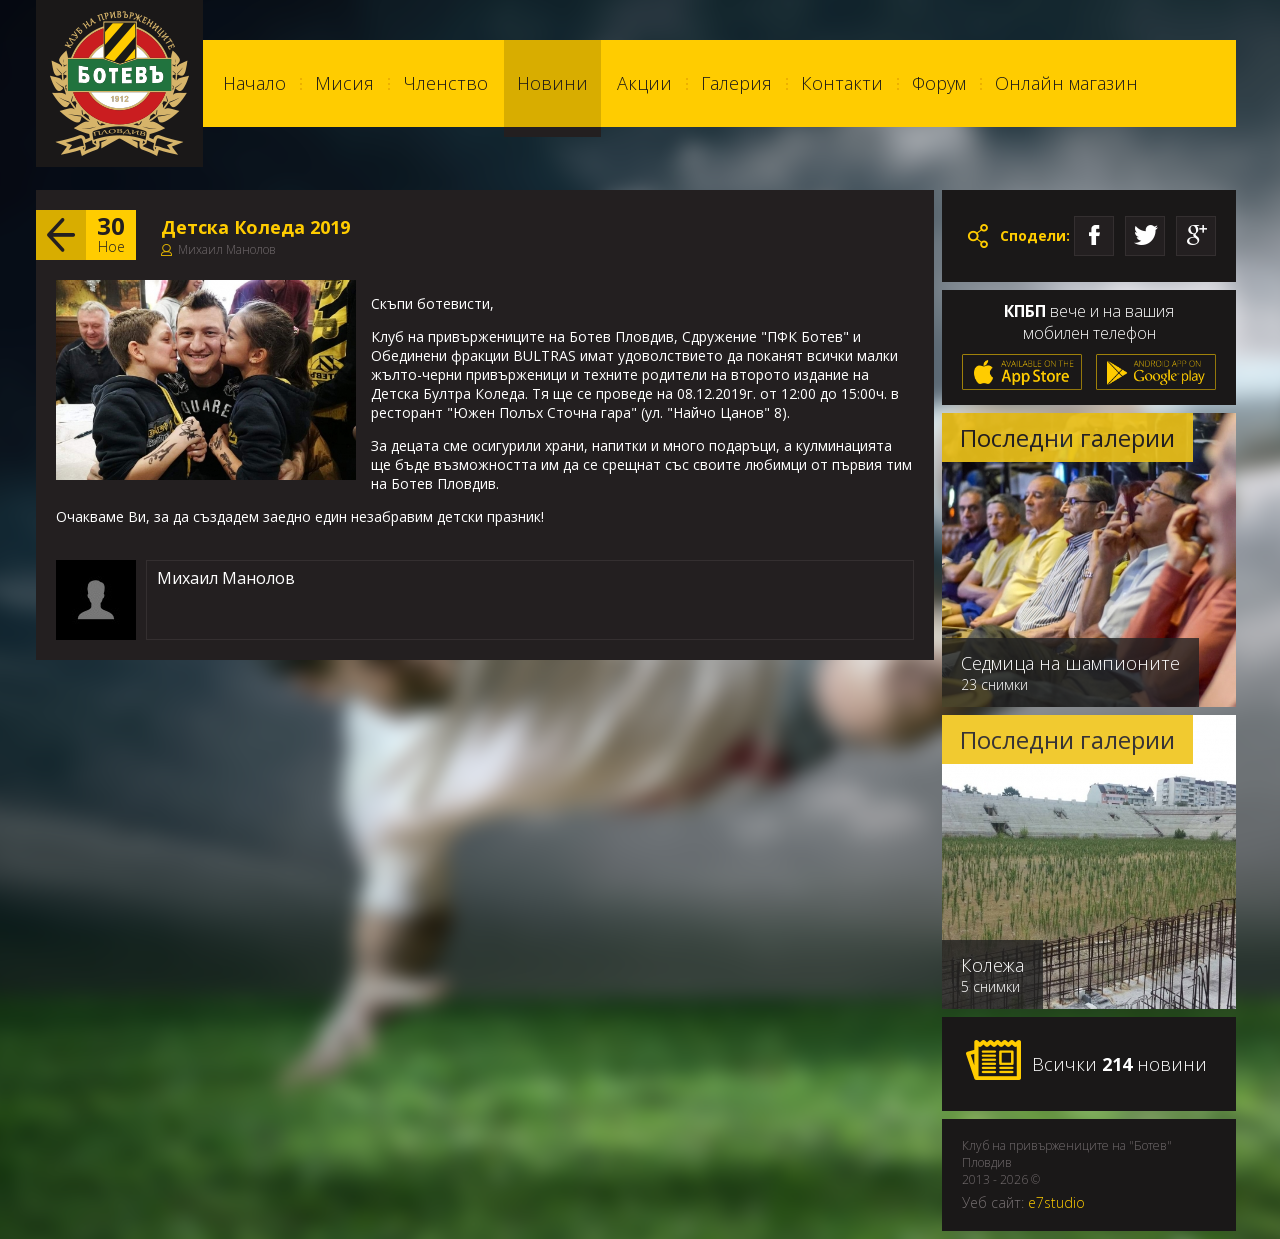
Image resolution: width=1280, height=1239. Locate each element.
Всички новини (1086, 1061)
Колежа (992, 965)
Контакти (842, 83)
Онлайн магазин (1066, 83)
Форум (939, 83)
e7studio (1056, 1202)
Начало (254, 83)
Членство (445, 83)
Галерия (736, 83)
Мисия (344, 83)
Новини (552, 83)
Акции (644, 83)
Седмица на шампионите (1070, 663)
